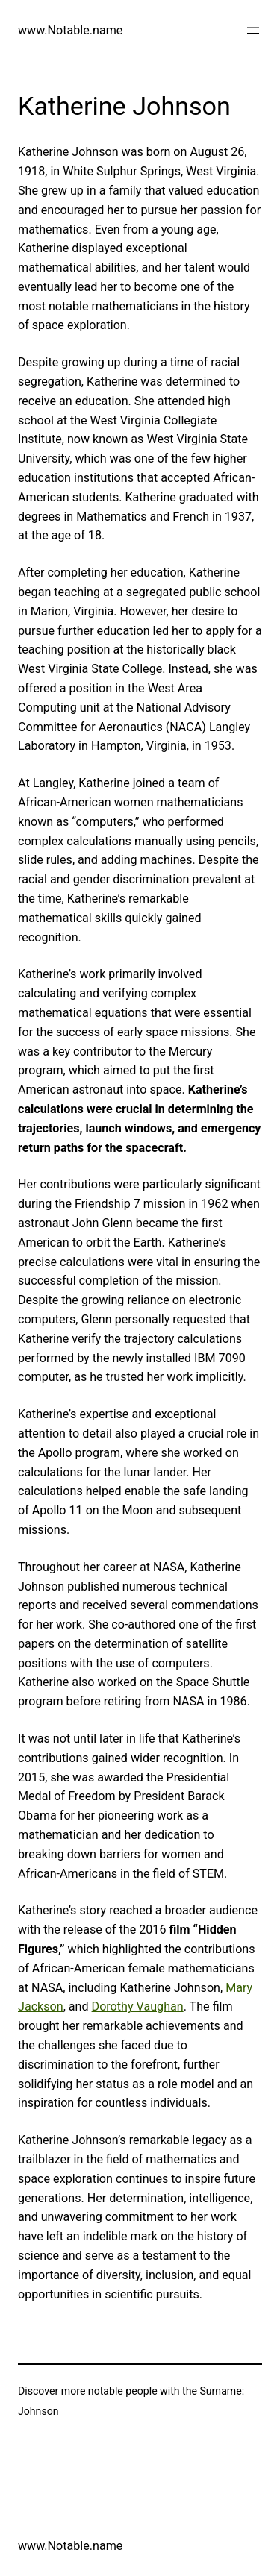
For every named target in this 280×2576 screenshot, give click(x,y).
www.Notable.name (70, 30)
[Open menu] (253, 31)
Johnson (38, 2411)
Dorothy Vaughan (138, 2006)
